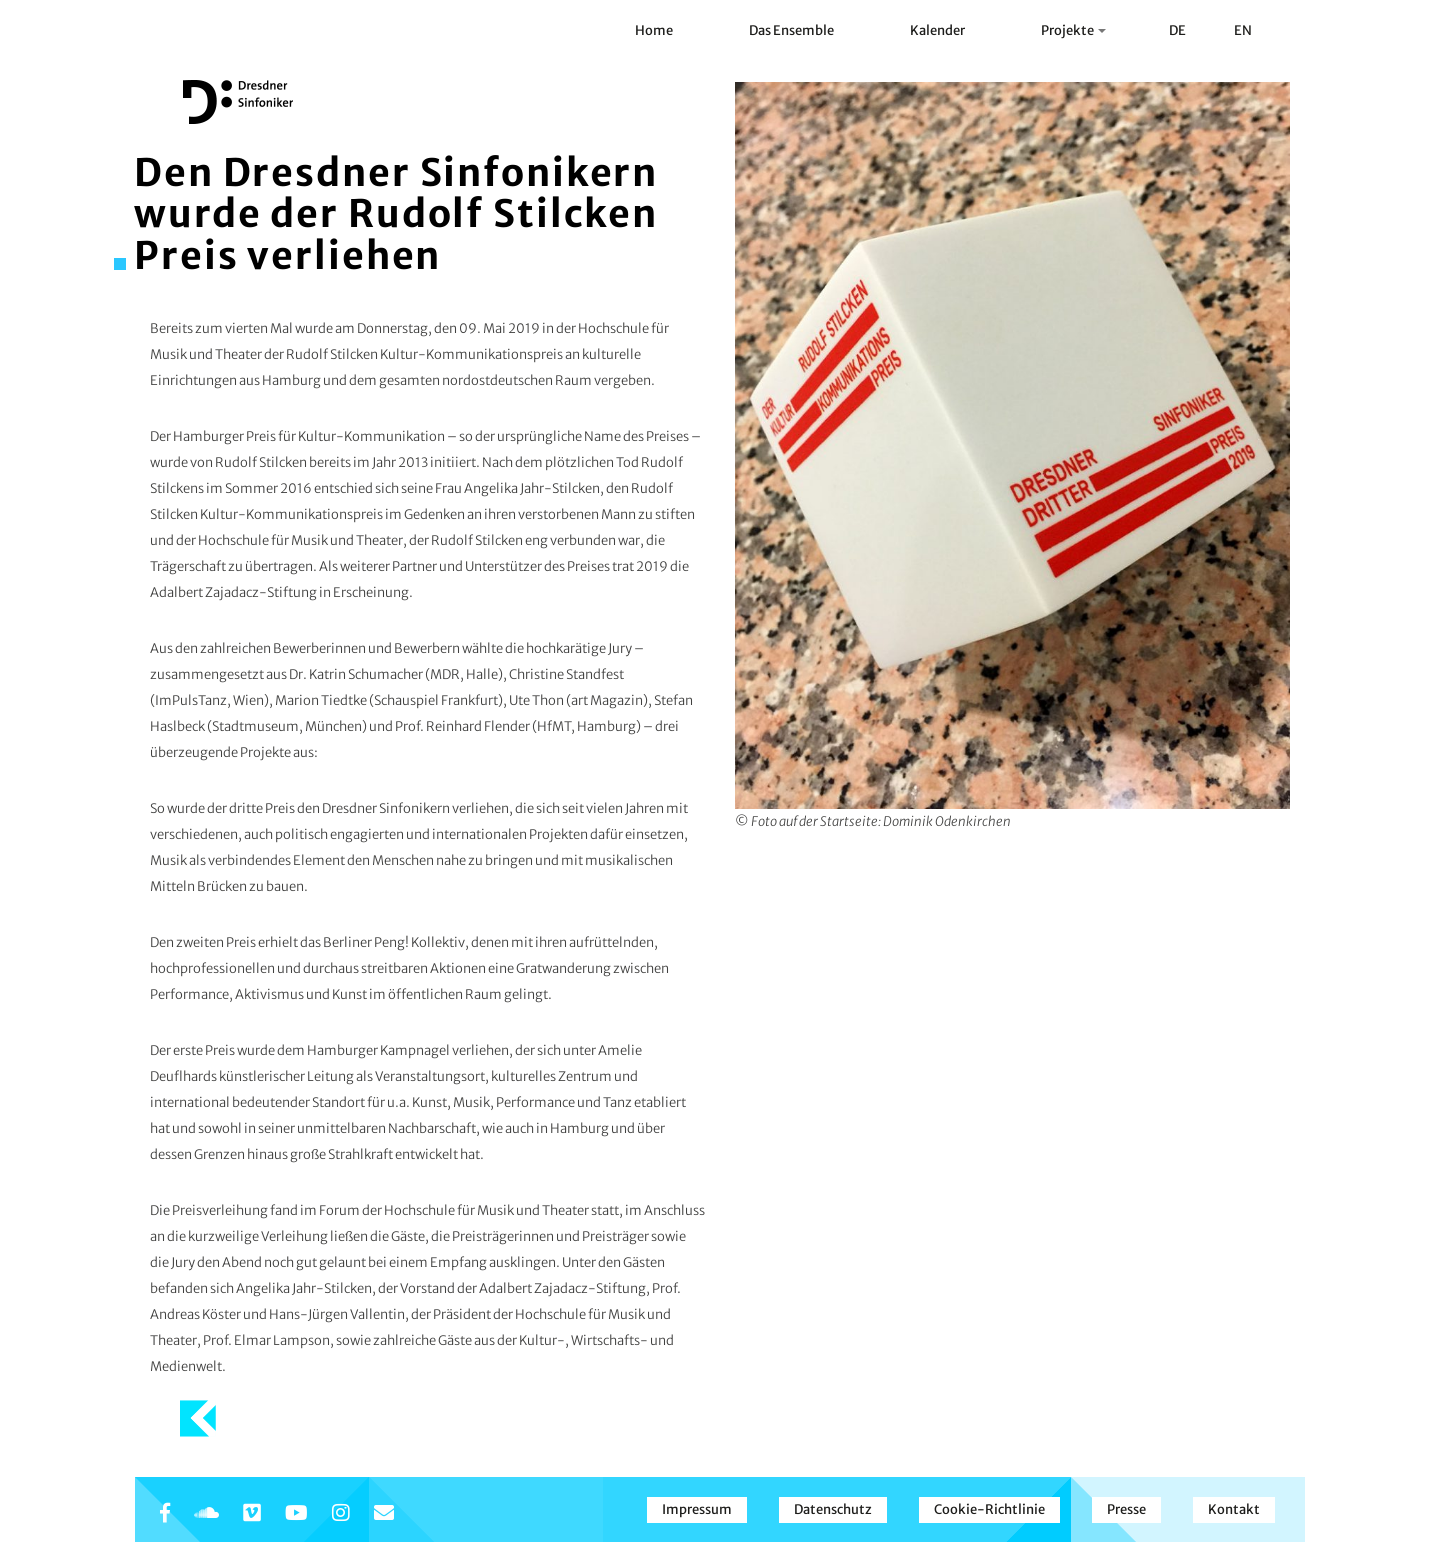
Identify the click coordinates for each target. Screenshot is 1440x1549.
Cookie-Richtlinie (989, 1509)
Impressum (697, 1509)
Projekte (1073, 30)
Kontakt (1234, 1509)
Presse (1126, 1509)
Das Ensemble (791, 30)
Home (654, 30)
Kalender (937, 30)
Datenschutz (833, 1509)
